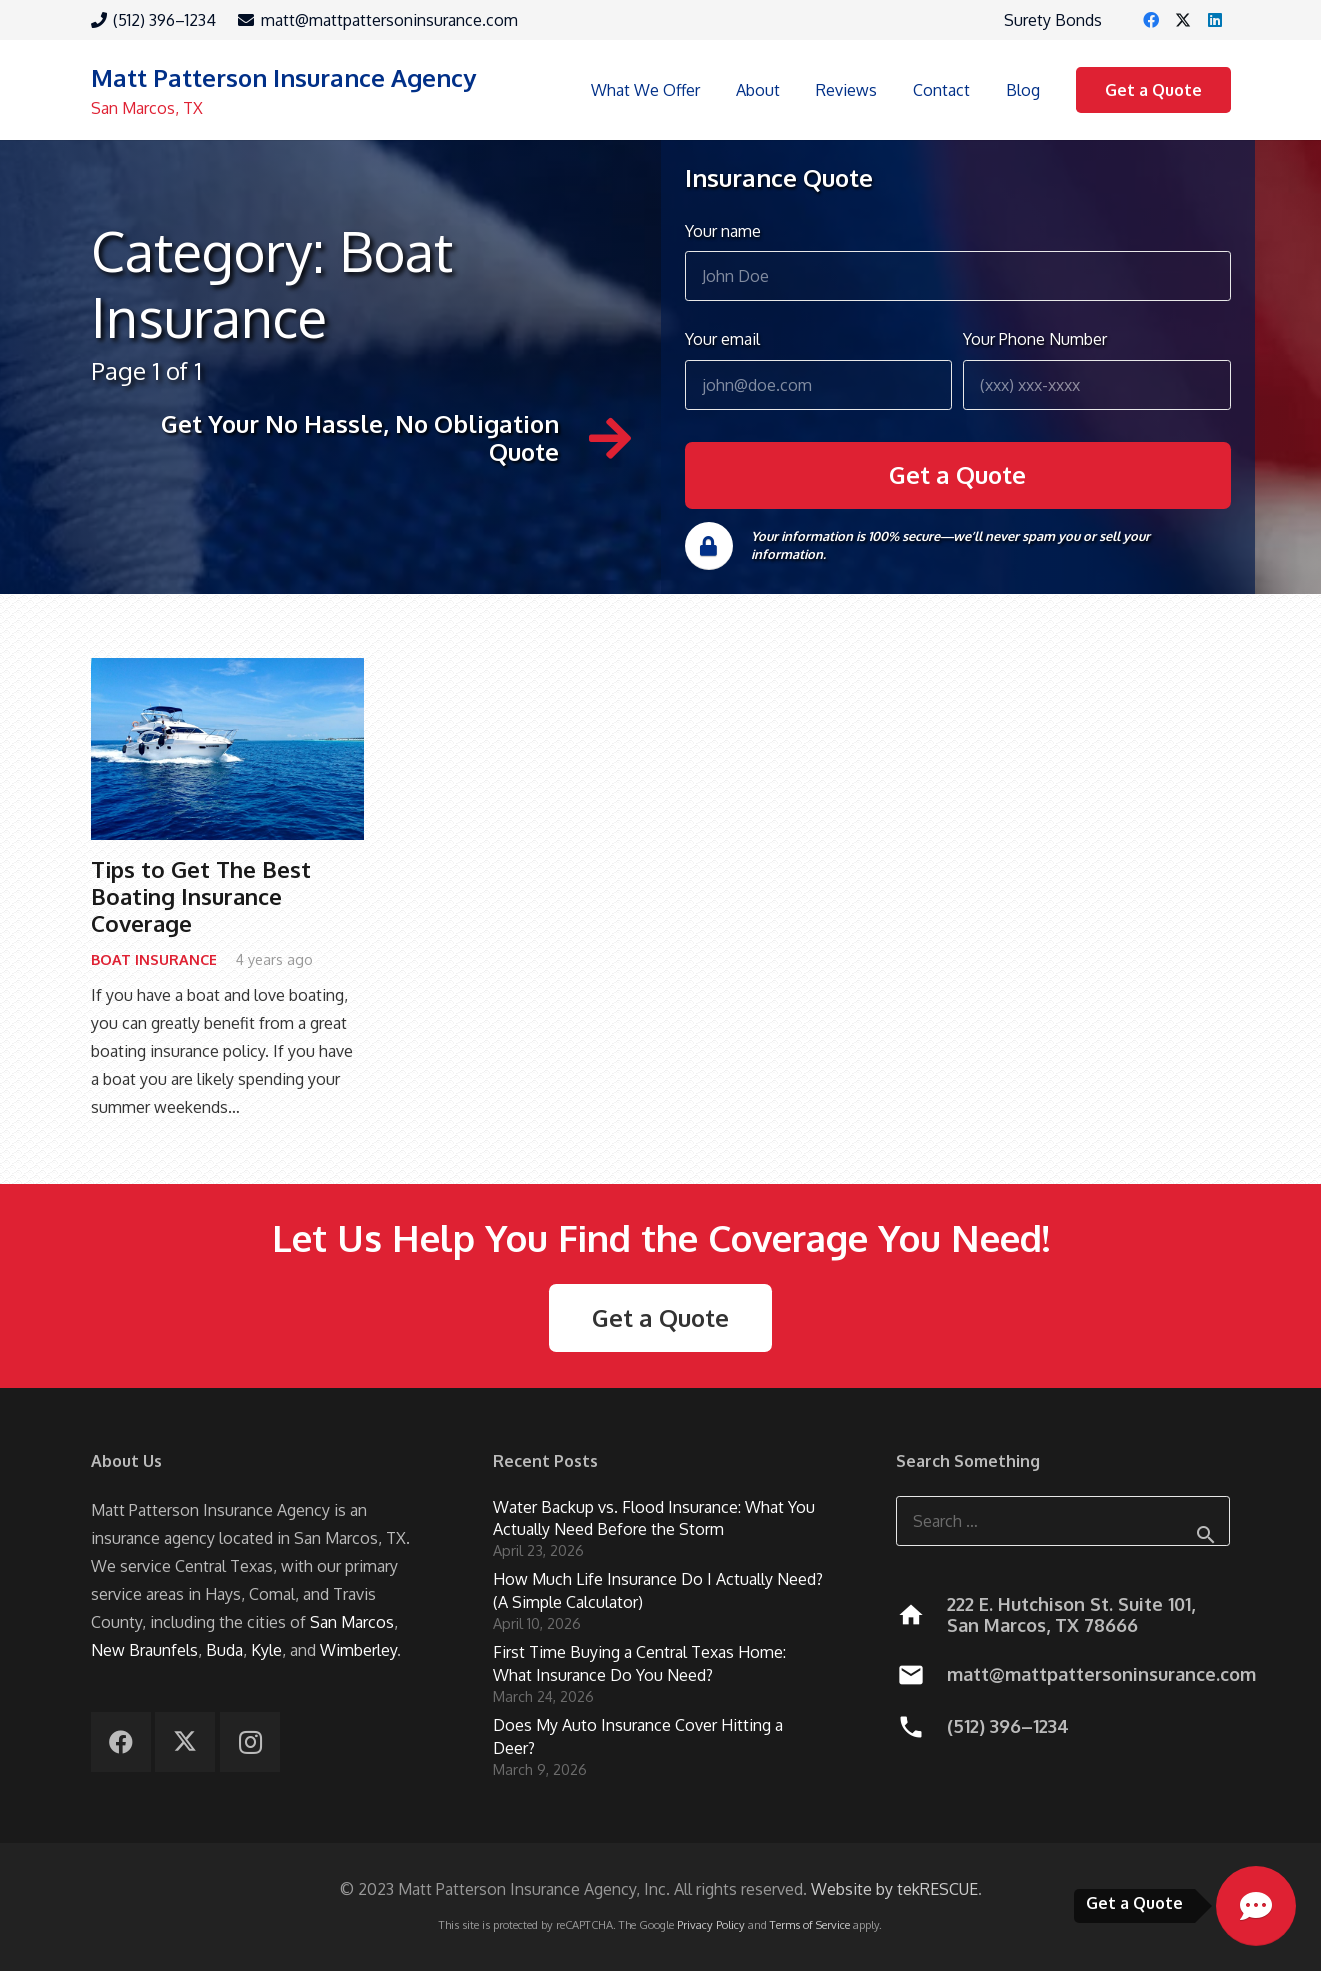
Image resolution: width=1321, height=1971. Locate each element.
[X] (1183, 20)
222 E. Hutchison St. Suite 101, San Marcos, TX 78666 (1071, 1615)
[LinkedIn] (1215, 20)
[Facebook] (1151, 20)
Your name (958, 261)
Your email (819, 369)
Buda (224, 1650)
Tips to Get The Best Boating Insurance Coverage (201, 896)
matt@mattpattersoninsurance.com (1101, 1674)
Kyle (266, 1650)
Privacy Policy (711, 1924)
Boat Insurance (154, 958)
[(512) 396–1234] (921, 1727)
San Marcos (352, 1622)
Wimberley (358, 1650)
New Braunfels (144, 1650)
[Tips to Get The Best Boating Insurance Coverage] (227, 749)
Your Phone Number (1097, 369)
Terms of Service (810, 1924)
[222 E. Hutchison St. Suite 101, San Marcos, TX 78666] (921, 1615)
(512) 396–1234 (1008, 1726)
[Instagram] (250, 1742)
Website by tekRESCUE (894, 1889)
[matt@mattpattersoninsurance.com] (921, 1675)
